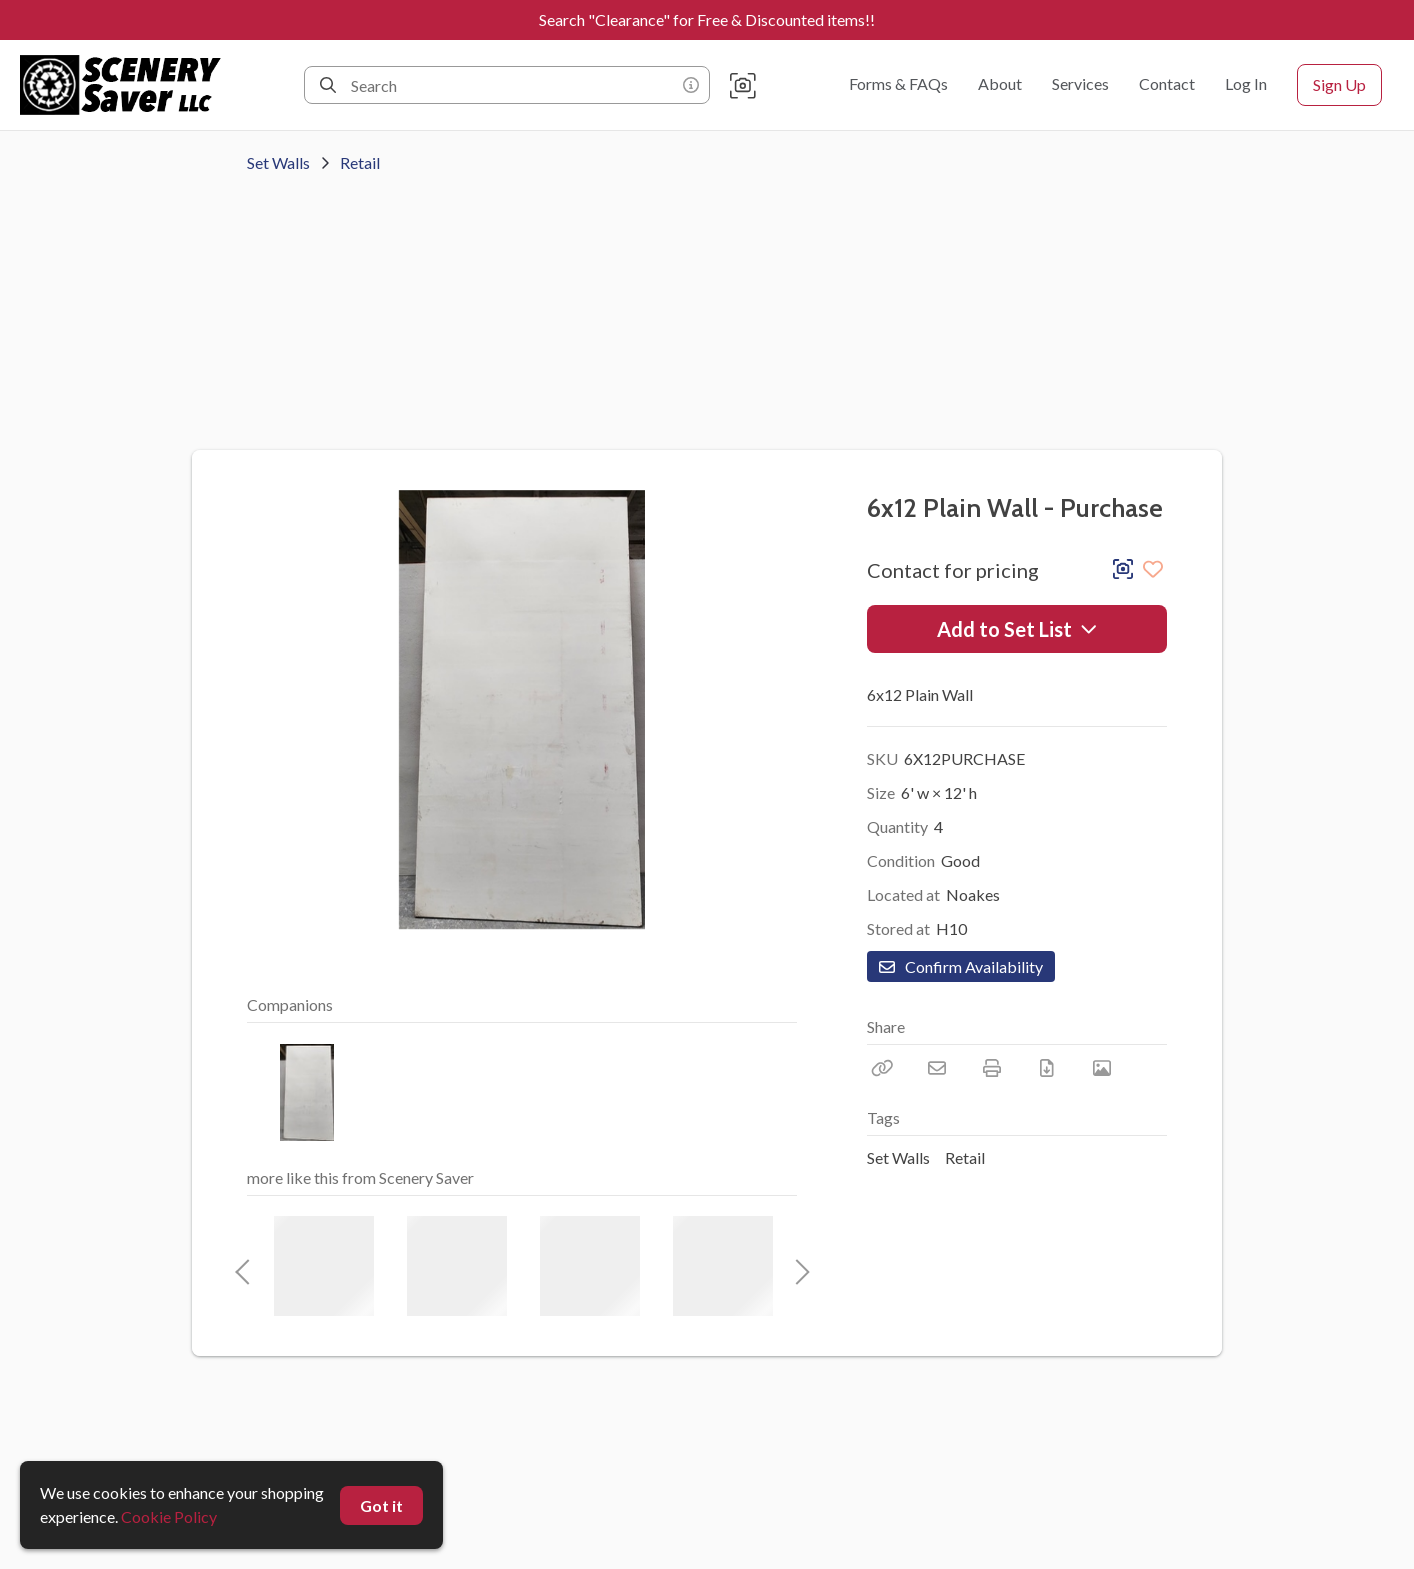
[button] (743, 85)
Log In (1246, 83)
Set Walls (278, 162)
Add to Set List (1017, 629)
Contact (1167, 83)
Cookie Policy (169, 1516)
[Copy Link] (882, 1068)
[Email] (937, 1068)
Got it (381, 1505)
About (1000, 83)
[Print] (992, 1068)
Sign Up (1339, 84)
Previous (242, 1266)
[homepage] (127, 85)
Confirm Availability (961, 966)
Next (797, 1266)
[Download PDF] (1047, 1068)
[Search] (328, 85)
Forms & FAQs (898, 83)
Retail (360, 162)
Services (1080, 83)
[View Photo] (1102, 1068)
